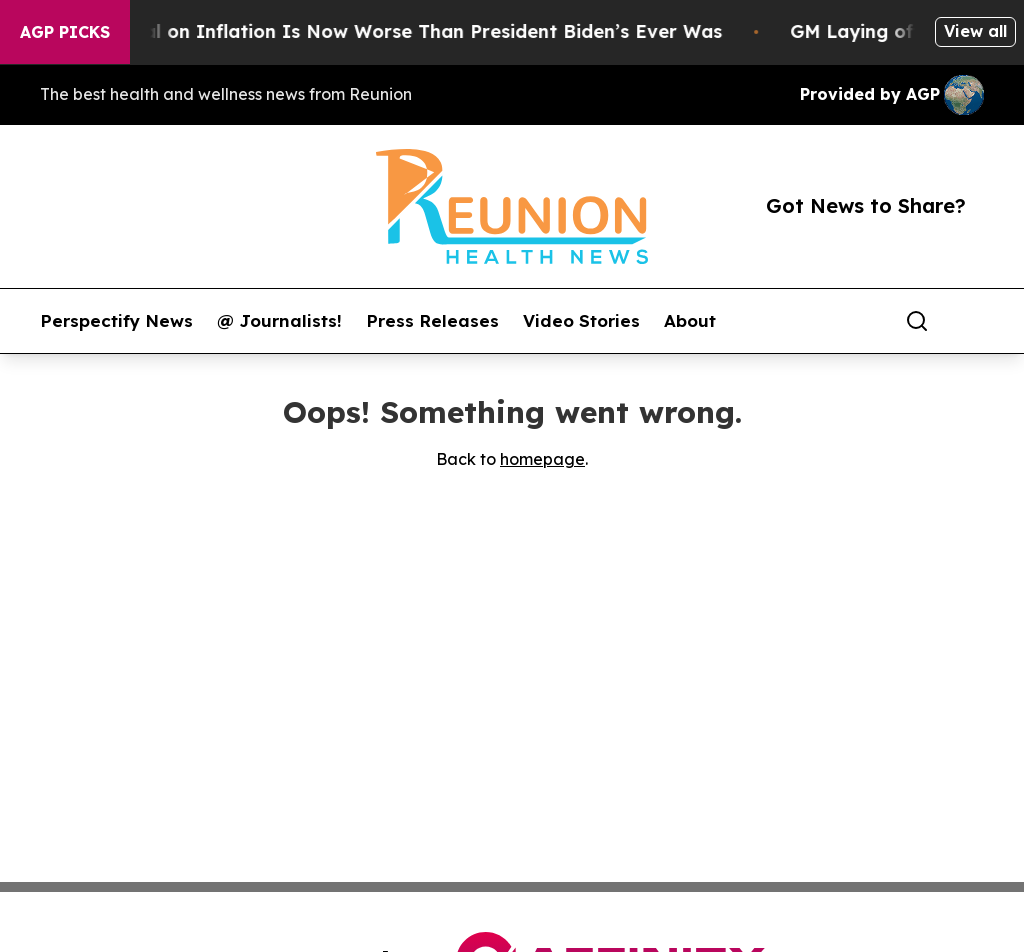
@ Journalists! (279, 321)
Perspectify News (116, 321)
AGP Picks (65, 32)
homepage (542, 459)
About (690, 321)
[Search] (917, 321)
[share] (970, 321)
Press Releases (432, 321)
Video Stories (581, 321)
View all (975, 31)
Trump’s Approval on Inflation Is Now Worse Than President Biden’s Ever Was (372, 31)
